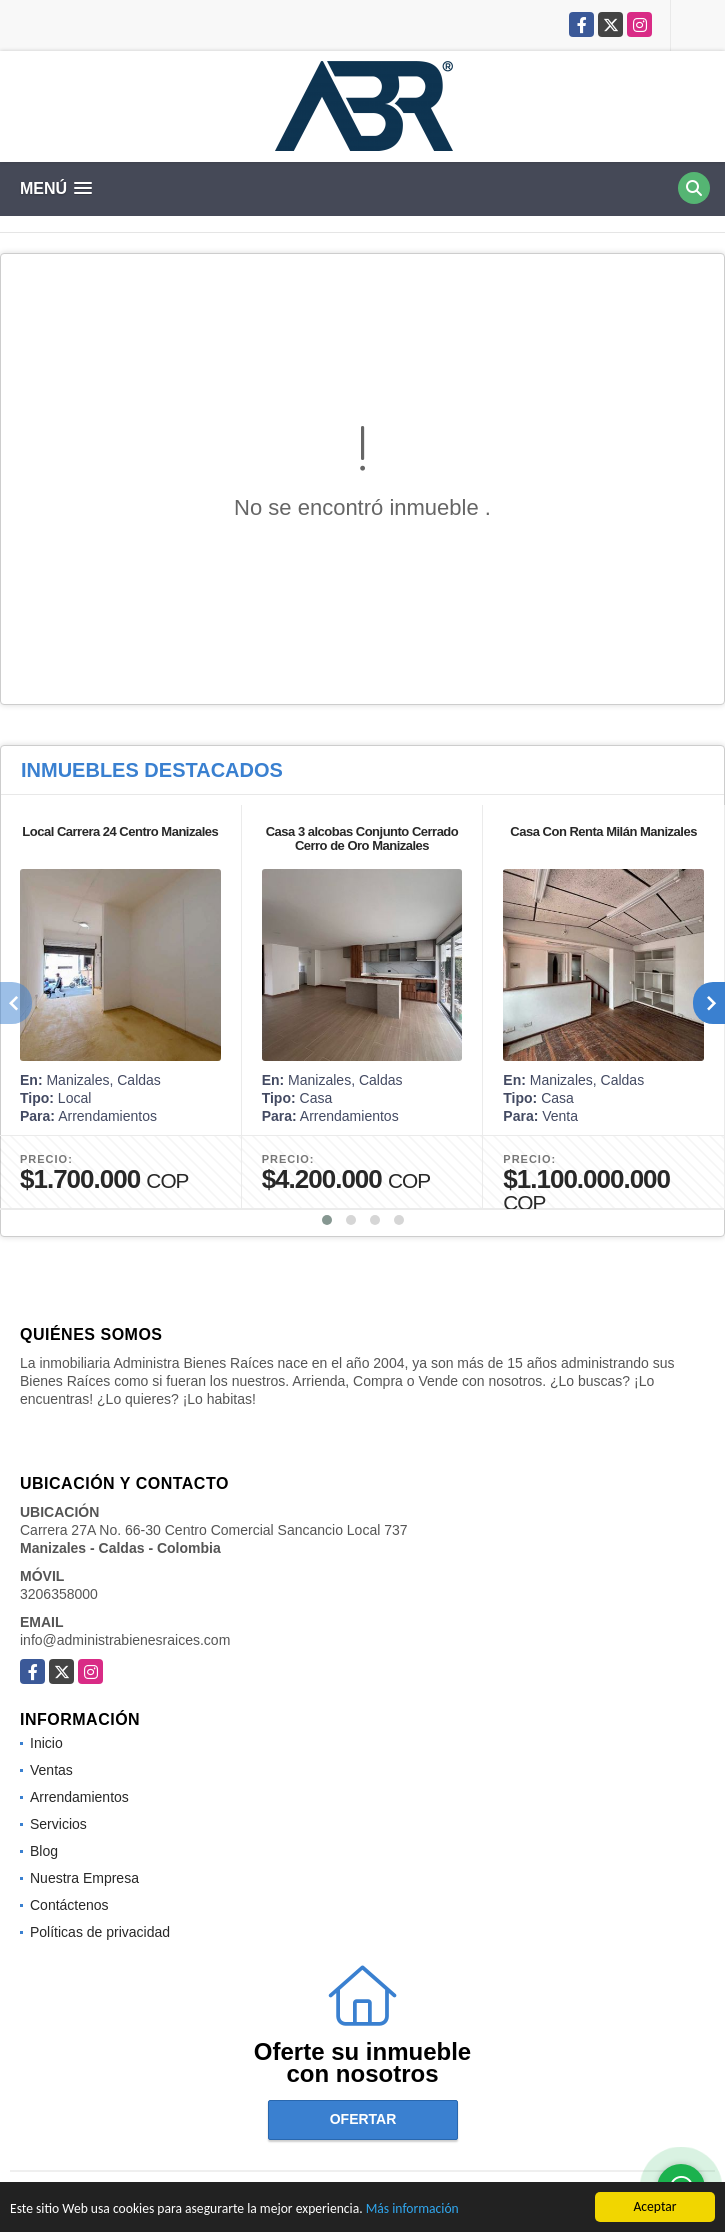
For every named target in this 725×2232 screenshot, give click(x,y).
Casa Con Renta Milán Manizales (603, 831)
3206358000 (59, 1594)
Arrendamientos (79, 1797)
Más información (412, 2210)
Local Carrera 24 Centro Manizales (120, 831)
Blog (44, 1851)
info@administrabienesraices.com (125, 1640)
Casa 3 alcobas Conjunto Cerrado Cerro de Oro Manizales (362, 838)
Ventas (51, 1770)
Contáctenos (69, 1905)
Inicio (46, 1743)
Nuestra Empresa (84, 1878)
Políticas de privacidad (100, 1932)
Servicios (58, 1824)
